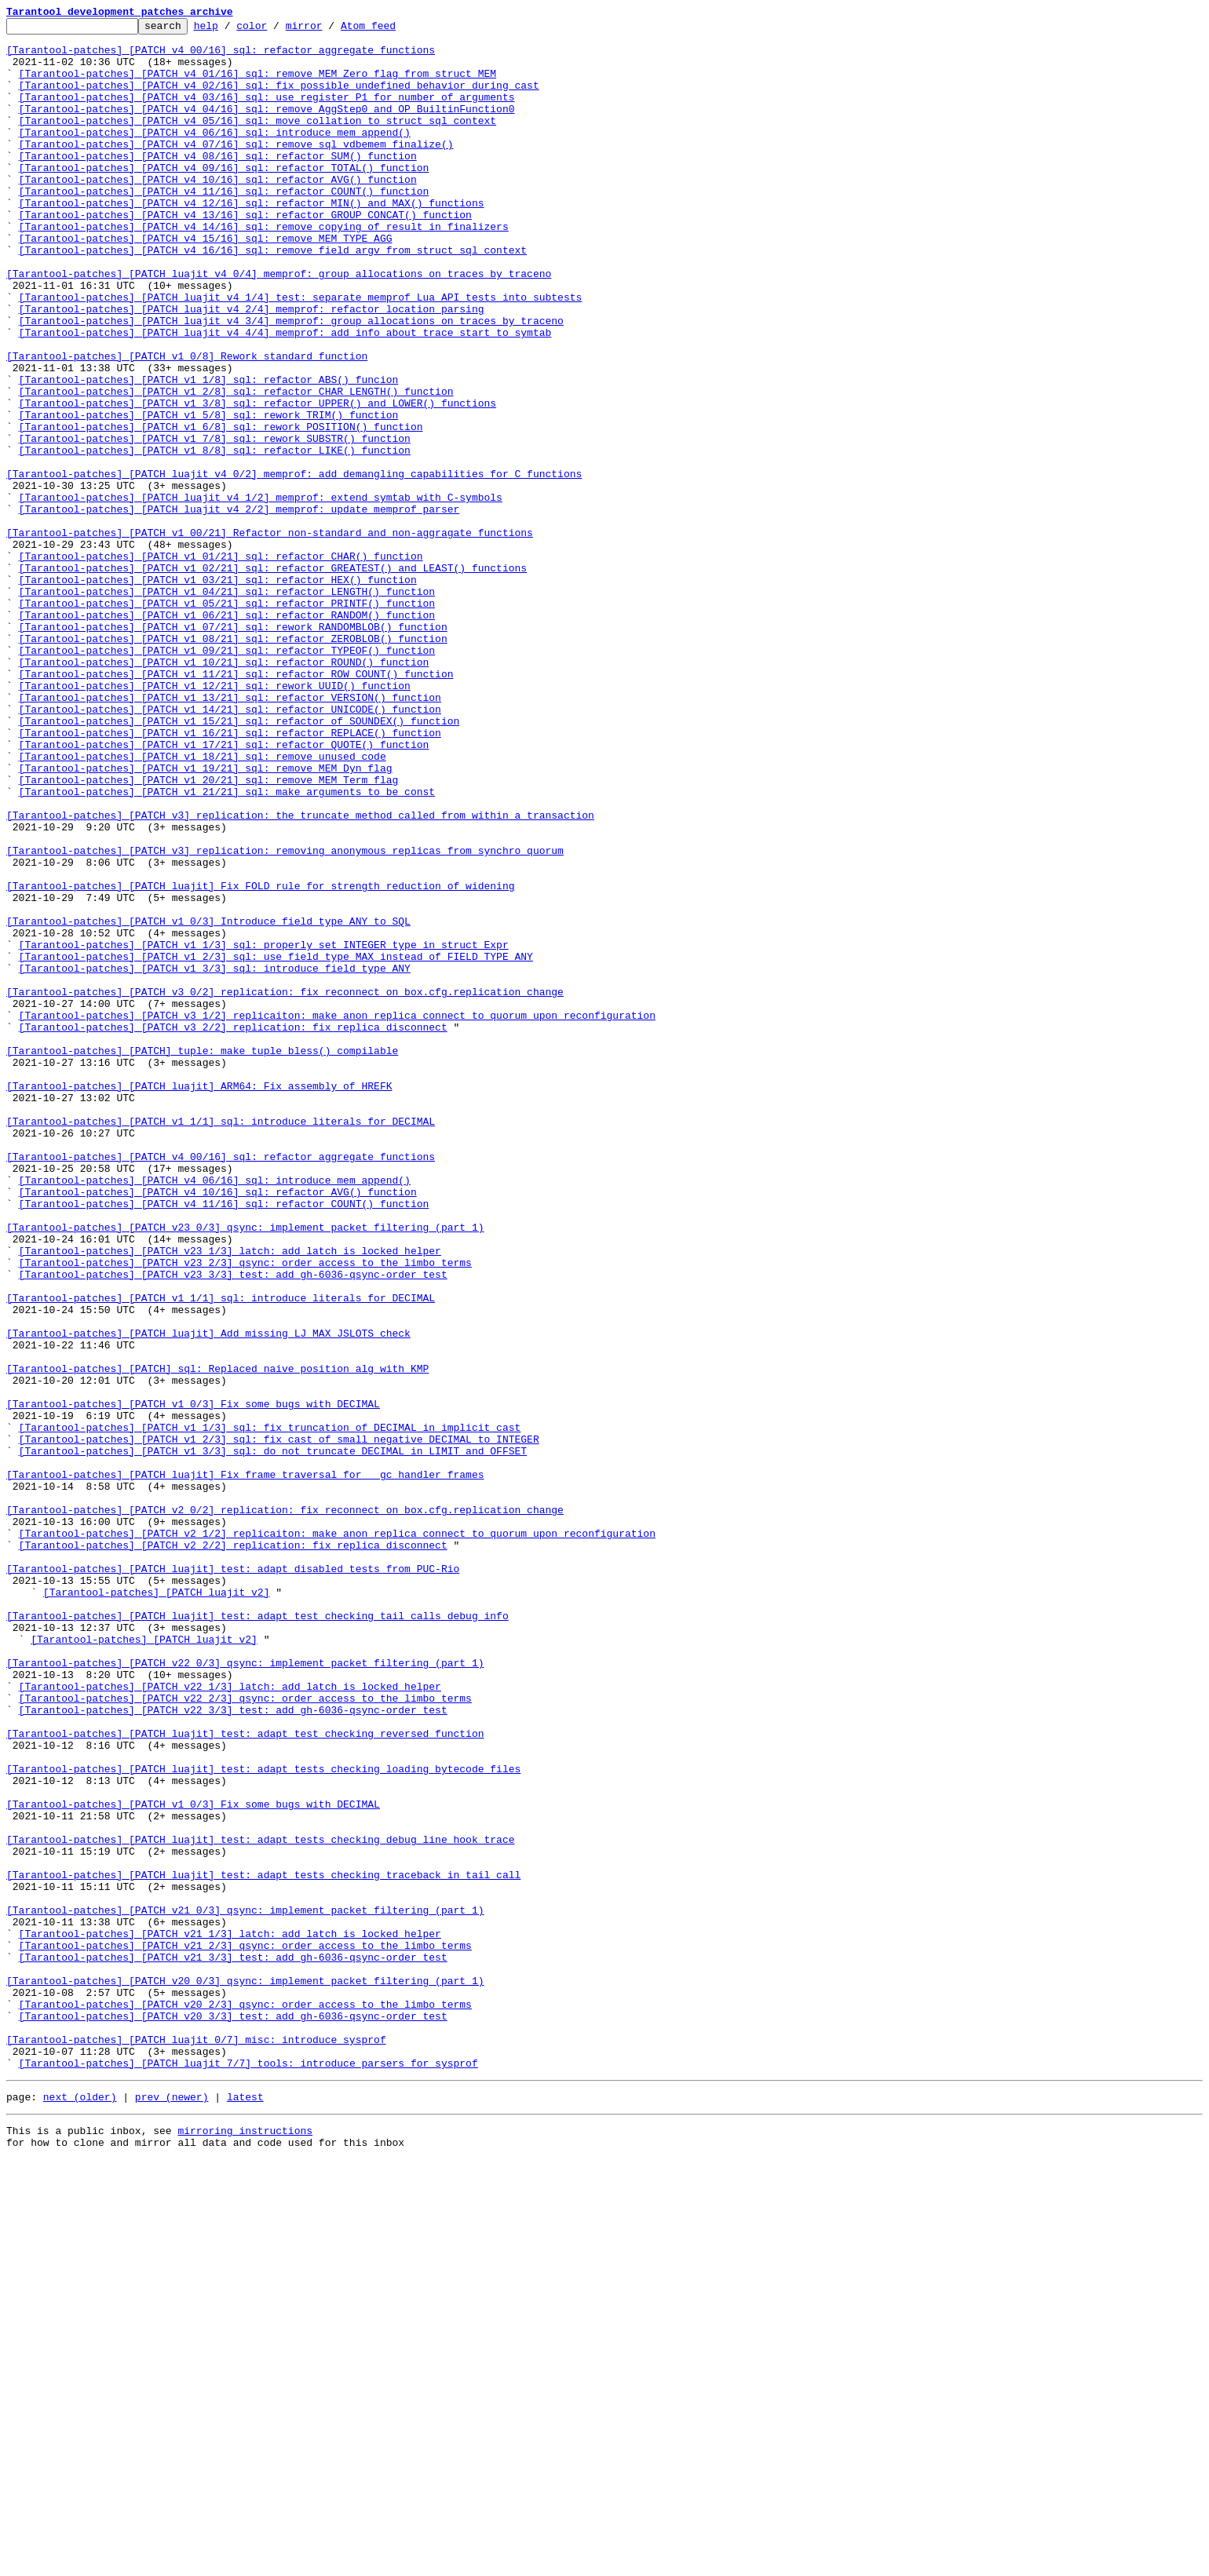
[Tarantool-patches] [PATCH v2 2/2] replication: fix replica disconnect (233, 1851)
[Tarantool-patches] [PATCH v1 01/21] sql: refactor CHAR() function (221, 664)
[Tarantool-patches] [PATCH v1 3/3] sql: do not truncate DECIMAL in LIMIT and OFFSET (273, 1738)
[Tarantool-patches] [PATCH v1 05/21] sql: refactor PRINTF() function (227, 720)
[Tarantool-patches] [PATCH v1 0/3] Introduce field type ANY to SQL (208, 1102)
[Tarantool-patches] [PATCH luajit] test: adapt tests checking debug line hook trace (260, 2204)
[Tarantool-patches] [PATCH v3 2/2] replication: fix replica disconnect (233, 1229)
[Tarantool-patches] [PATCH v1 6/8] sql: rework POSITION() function (221, 509)
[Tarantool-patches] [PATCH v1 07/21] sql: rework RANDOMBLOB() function (233, 749)
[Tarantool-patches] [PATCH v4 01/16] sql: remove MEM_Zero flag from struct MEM (257, 85)
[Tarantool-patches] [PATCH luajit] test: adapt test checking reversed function (245, 2077)
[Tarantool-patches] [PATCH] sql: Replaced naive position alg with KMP (217, 1639)
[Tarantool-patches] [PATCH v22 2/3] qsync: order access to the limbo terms (245, 2034)
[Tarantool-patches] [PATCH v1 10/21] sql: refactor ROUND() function (224, 791)
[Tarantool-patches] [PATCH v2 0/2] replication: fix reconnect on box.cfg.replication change (285, 1808)
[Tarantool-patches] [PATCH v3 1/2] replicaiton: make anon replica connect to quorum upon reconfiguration (337, 1215)
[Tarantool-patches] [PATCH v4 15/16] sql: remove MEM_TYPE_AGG (206, 282)
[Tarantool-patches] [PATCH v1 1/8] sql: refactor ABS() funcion (209, 452)
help (230, 30)
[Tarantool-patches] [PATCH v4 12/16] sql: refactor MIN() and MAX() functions (251, 240)
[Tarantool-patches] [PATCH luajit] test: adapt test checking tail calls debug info (257, 1935)
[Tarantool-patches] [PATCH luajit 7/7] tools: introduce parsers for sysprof (248, 2472)
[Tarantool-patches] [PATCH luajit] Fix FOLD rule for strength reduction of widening (260, 1060)
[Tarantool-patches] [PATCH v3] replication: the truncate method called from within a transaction (300, 975)
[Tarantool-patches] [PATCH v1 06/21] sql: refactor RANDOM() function (227, 735)
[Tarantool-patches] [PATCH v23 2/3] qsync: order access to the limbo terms (245, 1512)
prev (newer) (172, 2508)
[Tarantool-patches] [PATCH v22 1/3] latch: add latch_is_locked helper (230, 2020)
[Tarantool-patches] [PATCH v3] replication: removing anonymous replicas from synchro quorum (285, 1017)
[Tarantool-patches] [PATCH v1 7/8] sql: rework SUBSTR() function (215, 523)
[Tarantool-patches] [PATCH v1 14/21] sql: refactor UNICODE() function (230, 848)
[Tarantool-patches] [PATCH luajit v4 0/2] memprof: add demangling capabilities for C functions (294, 565)
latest (245, 2508)
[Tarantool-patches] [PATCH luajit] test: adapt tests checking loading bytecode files (263, 2119)
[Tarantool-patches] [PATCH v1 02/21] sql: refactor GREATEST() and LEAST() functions (273, 678)
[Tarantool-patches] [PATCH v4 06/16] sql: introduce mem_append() (215, 155)
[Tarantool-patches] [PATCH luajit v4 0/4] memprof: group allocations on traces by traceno (278, 325)
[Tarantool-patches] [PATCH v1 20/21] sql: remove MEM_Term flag (209, 932)
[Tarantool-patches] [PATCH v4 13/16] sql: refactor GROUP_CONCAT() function (245, 254)
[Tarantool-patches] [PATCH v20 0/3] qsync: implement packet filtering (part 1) (245, 2373)
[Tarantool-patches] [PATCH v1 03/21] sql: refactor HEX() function (218, 692)
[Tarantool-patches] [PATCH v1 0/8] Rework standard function (186, 424)
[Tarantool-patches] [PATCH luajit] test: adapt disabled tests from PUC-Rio (232, 1879)
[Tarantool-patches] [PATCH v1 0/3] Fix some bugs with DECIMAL (193, 1681)
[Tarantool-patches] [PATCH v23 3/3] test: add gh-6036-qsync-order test (233, 1526)
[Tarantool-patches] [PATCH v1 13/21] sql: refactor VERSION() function (230, 833)
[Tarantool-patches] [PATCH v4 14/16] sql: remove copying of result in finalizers (264, 268)
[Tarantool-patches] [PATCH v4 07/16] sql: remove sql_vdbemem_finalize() (236, 169)
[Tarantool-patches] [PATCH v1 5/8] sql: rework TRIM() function (209, 494)
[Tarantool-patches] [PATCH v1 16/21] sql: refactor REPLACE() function (230, 876)
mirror (328, 30)
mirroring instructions (244, 2545)
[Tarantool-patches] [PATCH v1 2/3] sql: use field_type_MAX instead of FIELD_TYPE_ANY (276, 1144)
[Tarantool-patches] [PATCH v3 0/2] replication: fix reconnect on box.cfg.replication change (285, 1187)
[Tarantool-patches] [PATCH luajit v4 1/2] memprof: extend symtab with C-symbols (260, 593)
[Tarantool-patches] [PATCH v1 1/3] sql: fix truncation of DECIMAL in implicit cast (270, 1709)
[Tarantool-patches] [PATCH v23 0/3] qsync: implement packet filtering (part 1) (245, 1469)
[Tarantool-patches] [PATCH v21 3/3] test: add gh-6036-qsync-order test (233, 2345)
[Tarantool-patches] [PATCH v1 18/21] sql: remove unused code (202, 904)
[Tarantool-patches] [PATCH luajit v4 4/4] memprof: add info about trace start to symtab (285, 396)
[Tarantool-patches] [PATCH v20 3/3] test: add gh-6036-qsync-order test (233, 2416)
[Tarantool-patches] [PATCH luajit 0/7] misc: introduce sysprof (196, 2444)
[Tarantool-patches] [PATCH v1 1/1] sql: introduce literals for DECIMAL (220, 1342)
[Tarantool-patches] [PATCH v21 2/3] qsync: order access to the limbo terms (245, 2331)
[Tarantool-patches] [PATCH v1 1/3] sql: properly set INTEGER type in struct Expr (264, 1130)
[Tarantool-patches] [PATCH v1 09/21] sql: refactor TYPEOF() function (227, 777)
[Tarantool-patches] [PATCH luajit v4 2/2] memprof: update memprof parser (239, 607)
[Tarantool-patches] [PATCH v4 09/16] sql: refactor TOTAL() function (224, 198)
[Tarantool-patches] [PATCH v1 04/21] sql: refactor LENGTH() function (227, 706)
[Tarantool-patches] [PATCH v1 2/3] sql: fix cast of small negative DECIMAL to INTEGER (279, 1724)
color (276, 30)
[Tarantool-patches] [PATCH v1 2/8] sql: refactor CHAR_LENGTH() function (236, 466)
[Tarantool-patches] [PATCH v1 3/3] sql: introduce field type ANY (215, 1158)
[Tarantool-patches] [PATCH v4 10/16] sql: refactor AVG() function (218, 212)
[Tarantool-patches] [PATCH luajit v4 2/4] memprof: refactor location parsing (251, 367)
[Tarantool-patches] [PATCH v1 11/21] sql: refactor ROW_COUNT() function (236, 805)
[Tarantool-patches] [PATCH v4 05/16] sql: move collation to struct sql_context (257, 141)
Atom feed (392, 30)
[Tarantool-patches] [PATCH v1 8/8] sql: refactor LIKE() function (215, 537)
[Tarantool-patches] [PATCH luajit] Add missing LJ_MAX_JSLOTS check (208, 1596)
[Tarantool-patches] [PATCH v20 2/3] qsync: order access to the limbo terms (245, 2402)
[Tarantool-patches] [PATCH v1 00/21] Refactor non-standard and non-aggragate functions (269, 636)
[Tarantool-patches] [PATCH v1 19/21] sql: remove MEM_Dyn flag (206, 918)
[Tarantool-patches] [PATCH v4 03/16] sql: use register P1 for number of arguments (267, 113)
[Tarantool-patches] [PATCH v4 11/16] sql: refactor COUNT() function (224, 226)
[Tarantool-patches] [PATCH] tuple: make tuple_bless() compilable (202, 1257)
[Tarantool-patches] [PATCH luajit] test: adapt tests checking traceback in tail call (263, 2246)
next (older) (80, 2508)
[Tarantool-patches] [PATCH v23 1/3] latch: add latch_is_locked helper (230, 1498)
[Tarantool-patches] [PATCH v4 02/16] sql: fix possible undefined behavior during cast (279, 99)
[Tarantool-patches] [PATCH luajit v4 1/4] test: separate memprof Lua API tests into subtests (301, 353)
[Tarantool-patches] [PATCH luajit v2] (156, 1907)
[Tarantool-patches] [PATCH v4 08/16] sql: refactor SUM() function (218, 184)
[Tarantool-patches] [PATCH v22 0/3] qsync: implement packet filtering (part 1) (245, 1992)
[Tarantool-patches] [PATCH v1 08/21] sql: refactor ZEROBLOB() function (233, 763)
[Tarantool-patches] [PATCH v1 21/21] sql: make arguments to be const (227, 947)
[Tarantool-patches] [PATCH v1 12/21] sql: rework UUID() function (215, 819)
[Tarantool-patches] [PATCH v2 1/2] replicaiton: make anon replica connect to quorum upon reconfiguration (337, 1837)
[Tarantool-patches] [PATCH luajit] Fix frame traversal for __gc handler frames (245, 1766)
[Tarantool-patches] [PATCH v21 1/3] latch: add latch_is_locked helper (230, 2317)
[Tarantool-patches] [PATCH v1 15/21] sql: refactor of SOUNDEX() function (239, 862)
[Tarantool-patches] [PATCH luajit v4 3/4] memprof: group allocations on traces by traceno (291, 381)
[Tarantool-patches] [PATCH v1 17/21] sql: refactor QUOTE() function (224, 890)
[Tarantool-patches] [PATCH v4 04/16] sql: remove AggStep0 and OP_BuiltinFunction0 (267, 127)
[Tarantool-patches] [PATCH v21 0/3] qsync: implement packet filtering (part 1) (245, 2289)
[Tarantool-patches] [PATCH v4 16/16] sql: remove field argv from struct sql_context (273, 297)
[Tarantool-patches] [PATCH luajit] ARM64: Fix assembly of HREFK (199, 1300)
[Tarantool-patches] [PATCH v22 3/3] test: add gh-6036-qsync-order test (233, 2048)
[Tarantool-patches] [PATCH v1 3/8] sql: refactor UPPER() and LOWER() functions (257, 480)
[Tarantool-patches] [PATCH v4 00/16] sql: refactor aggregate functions (220, 56)
